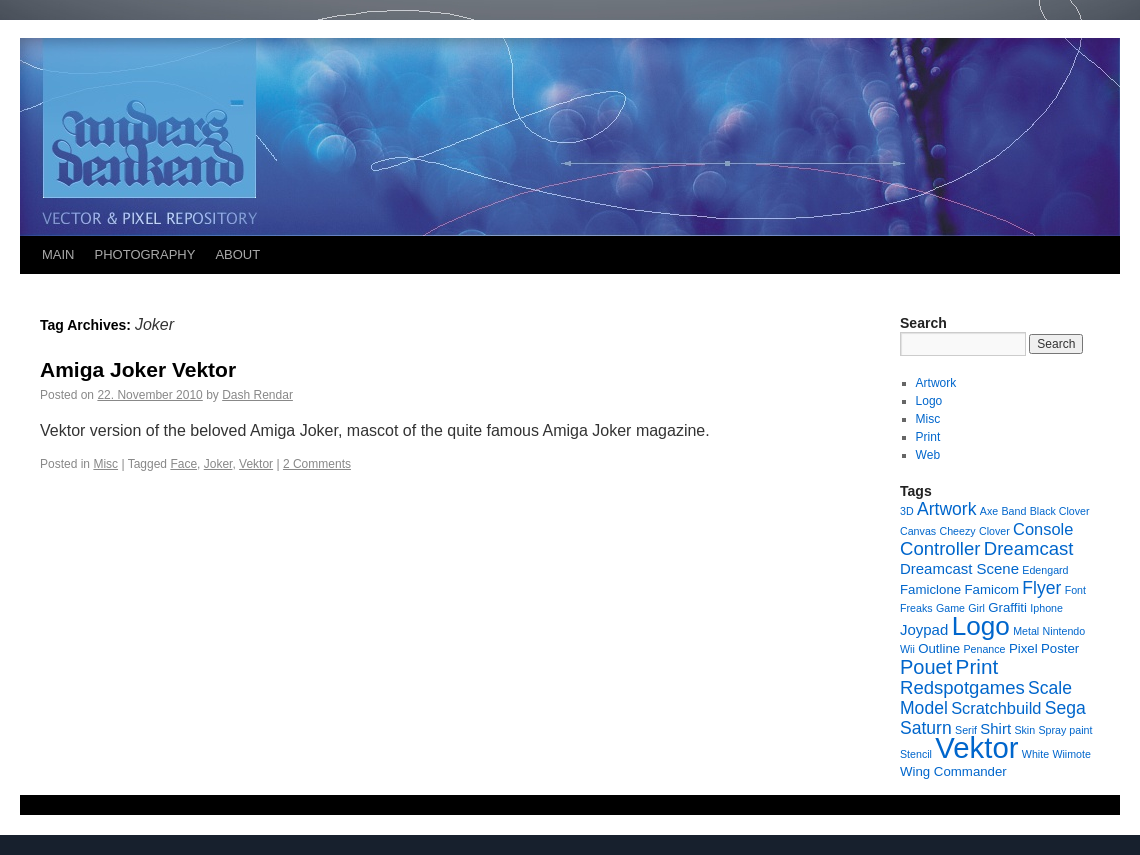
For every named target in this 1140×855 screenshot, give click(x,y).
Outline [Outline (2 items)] (939, 648)
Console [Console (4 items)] (1043, 529)
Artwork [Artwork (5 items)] (946, 509)
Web (928, 455)
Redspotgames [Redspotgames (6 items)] (962, 687)
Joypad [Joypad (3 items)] (924, 629)
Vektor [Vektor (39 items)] (976, 747)
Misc (105, 464)
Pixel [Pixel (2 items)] (1023, 648)
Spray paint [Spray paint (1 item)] (1066, 730)
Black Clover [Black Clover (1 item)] (1060, 511)
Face (183, 464)
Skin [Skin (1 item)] (1024, 730)
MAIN (58, 254)
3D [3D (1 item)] (907, 511)
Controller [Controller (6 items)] (940, 548)
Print (928, 437)
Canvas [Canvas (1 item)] (918, 531)
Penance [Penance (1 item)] (984, 649)
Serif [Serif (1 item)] (966, 730)
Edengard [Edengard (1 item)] (1045, 570)
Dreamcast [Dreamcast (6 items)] (1029, 548)
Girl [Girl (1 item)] (976, 608)
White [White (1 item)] (1035, 754)
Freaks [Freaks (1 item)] (916, 608)
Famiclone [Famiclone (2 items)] (930, 589)
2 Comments (317, 464)
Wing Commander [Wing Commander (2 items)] (953, 771)
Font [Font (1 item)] (1075, 590)
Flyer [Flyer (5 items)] (1041, 588)
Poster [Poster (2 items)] (1060, 648)
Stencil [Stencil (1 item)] (916, 754)
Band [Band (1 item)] (1014, 511)
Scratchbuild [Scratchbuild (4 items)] (996, 708)
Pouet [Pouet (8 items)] (926, 667)
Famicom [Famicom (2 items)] (991, 589)
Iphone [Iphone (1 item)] (1046, 608)
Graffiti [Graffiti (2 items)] (1007, 607)
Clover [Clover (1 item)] (994, 531)
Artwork (936, 383)
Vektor (256, 464)
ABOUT (237, 254)
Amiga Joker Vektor (138, 369)
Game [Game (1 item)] (950, 608)
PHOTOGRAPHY (145, 254)
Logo (929, 401)
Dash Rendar (257, 395)
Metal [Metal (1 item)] (1026, 631)
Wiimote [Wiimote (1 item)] (1071, 754)
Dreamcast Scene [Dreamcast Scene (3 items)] (959, 568)
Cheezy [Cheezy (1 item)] (957, 531)
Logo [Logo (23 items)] (981, 626)
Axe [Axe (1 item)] (989, 511)
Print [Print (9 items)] (977, 666)
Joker (218, 464)
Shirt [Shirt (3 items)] (995, 728)
